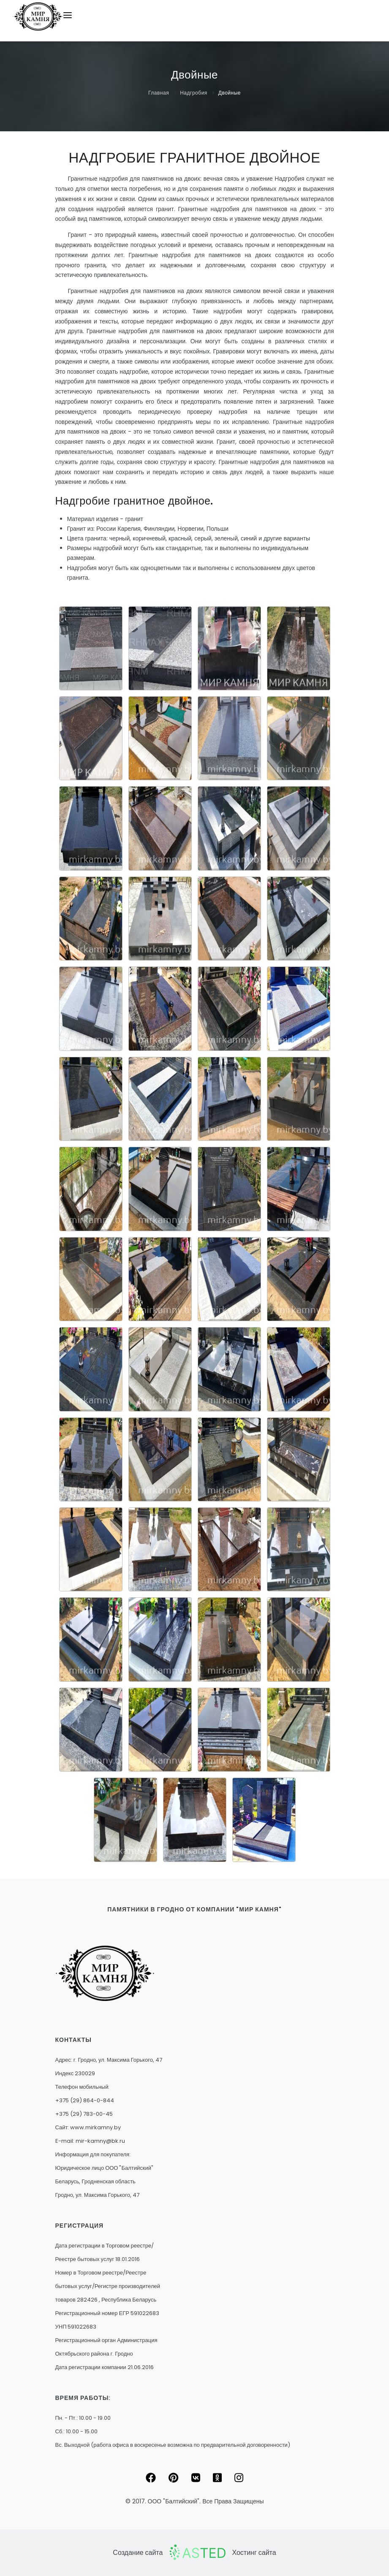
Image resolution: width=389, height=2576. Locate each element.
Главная (158, 92)
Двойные (229, 92)
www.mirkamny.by (95, 2127)
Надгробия (193, 92)
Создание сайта (138, 2552)
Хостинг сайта (254, 2552)
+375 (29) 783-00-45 (84, 2114)
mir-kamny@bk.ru (100, 2141)
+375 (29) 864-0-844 (84, 2100)
